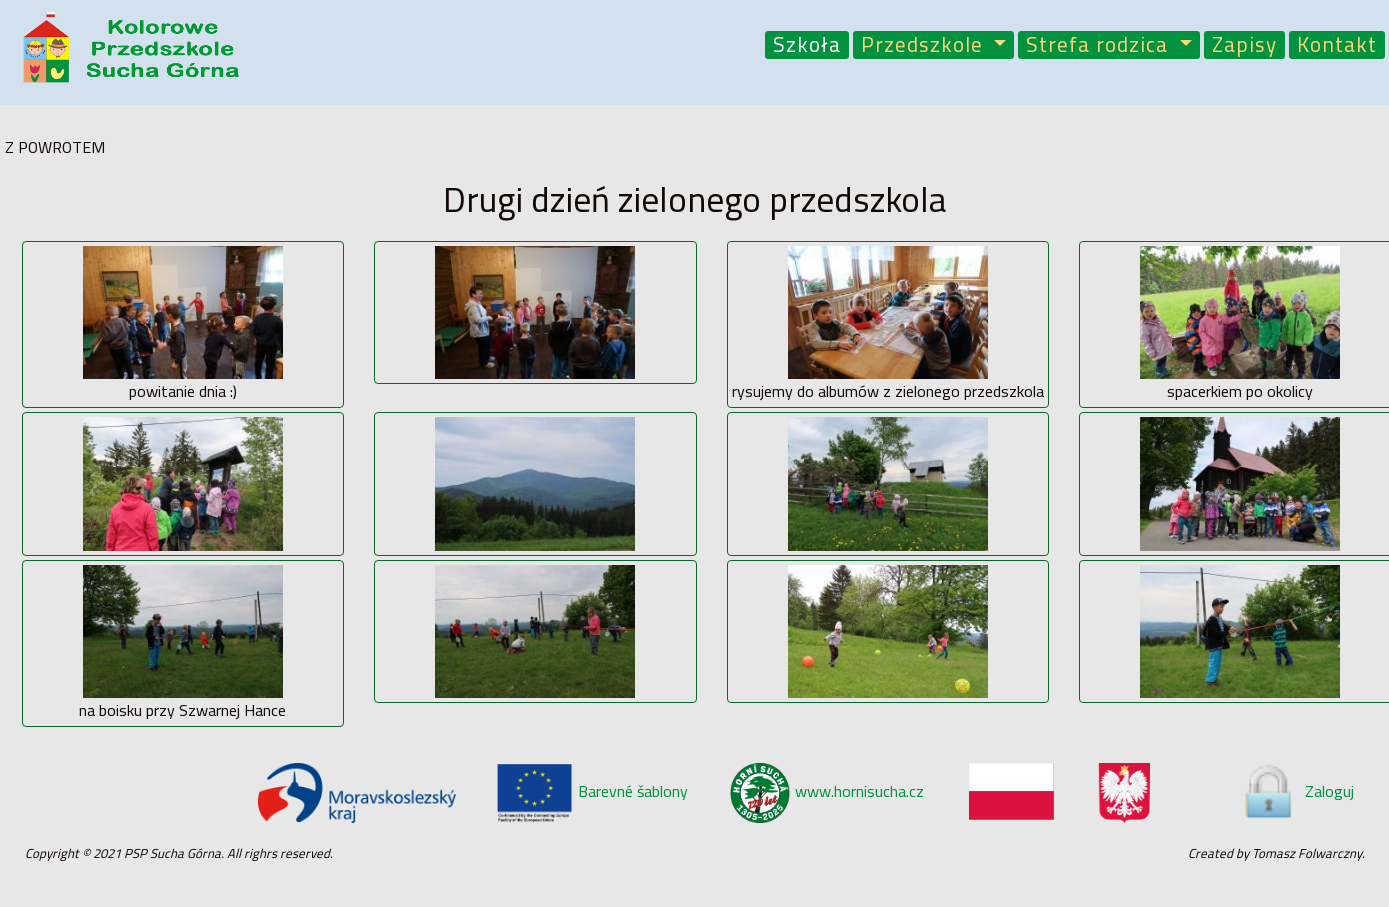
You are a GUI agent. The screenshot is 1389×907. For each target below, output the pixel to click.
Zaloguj (1297, 791)
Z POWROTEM (55, 147)
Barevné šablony (591, 791)
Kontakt (1337, 45)
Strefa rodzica (1100, 45)
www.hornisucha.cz (827, 791)
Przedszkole (925, 45)
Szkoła (807, 45)
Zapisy (1244, 45)
